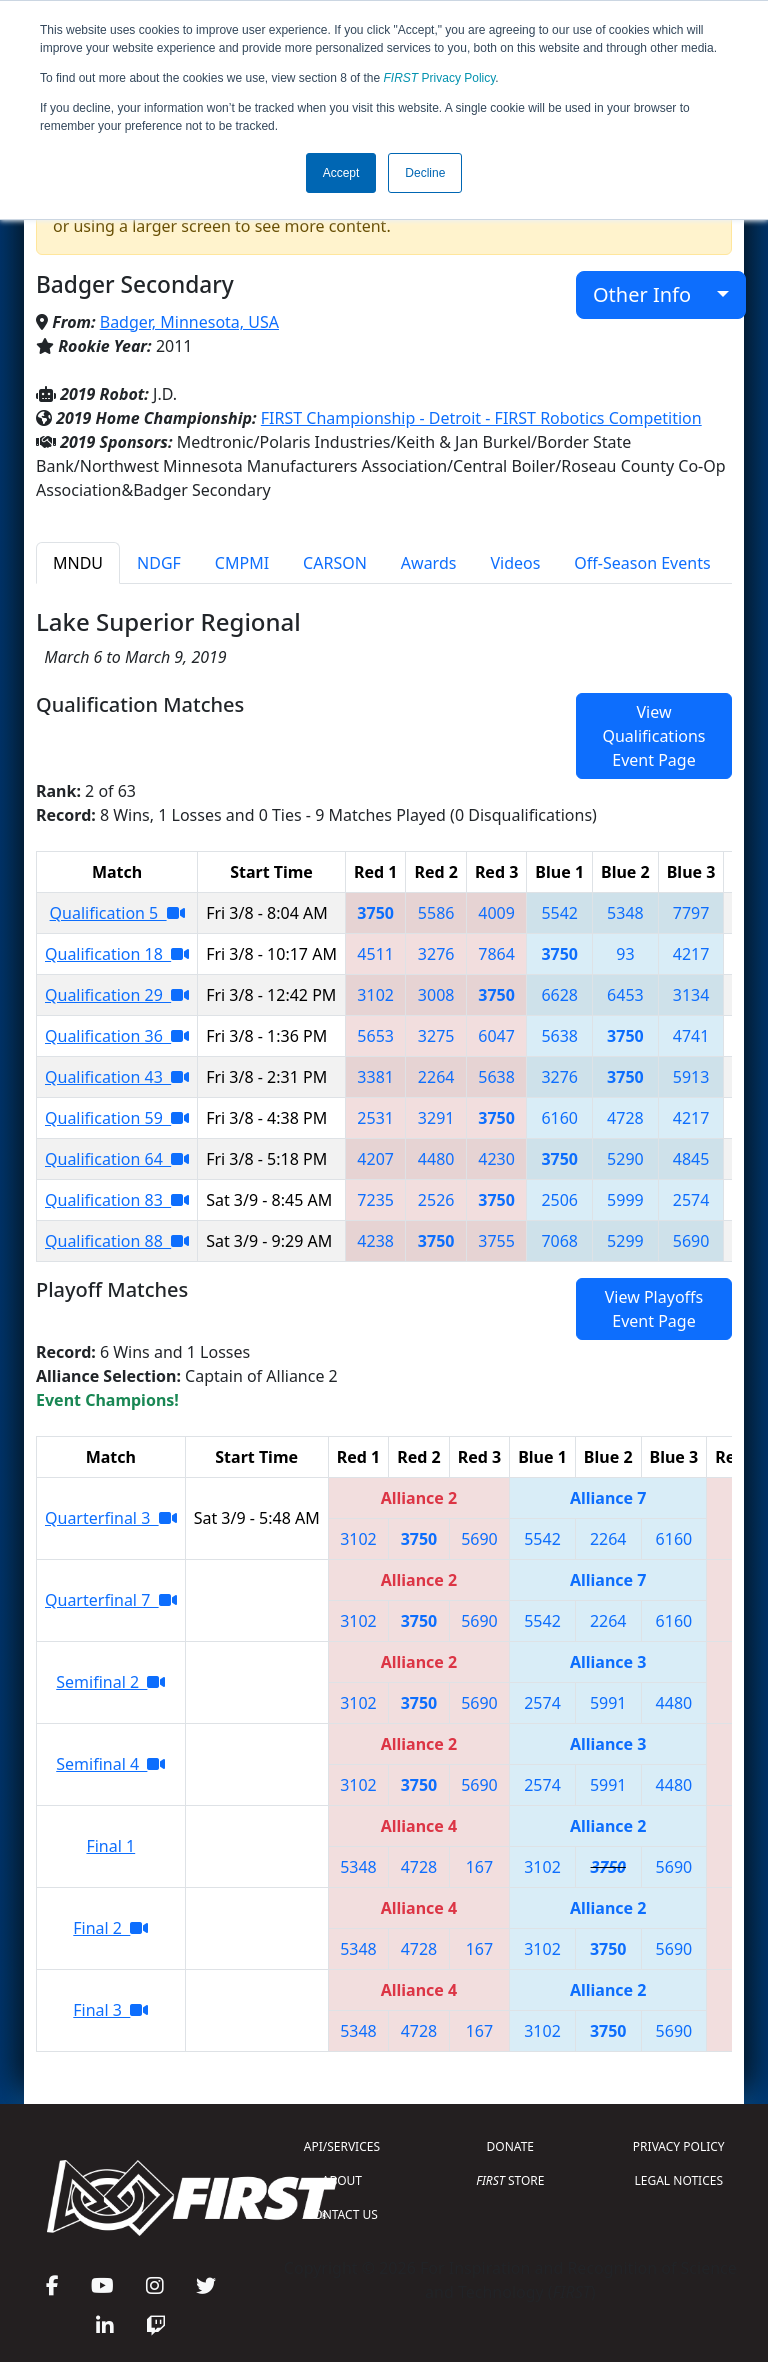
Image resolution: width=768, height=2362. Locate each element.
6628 (559, 995)
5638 (559, 1036)
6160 (559, 1118)
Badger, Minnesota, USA (189, 322)
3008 (436, 995)
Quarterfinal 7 (111, 1600)
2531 (375, 1118)
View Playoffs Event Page (654, 1309)
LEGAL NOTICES (679, 2180)
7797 (691, 913)
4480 (436, 1159)
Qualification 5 (117, 913)
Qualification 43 (117, 1077)
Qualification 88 (117, 1241)
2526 (436, 1200)
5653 (375, 1036)
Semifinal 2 (110, 1682)
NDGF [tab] (159, 563)
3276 (436, 954)
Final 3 (110, 2010)
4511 (375, 954)
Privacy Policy (440, 78)
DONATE (510, 2146)
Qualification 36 (117, 1036)
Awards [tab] (429, 563)
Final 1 (110, 1846)
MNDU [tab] (78, 563)
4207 (375, 1159)
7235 (375, 1200)
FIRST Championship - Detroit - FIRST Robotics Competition (481, 418)
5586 (436, 913)
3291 (436, 1118)
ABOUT (342, 2180)
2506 (559, 1200)
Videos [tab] (515, 563)
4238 (375, 1241)
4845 (691, 1159)
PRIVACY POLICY (679, 2146)
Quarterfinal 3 (111, 1518)
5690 (691, 1241)
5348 (625, 913)
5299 (625, 1241)
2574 (691, 1200)
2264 (436, 1077)
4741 (691, 1036)
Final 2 (110, 1928)
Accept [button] (341, 173)
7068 (559, 1241)
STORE (510, 2180)
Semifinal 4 (110, 1764)
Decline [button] (425, 173)
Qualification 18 (117, 954)
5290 (625, 1159)
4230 (496, 1159)
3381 (375, 1077)
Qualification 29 (117, 995)
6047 (496, 1036)
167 (479, 1867)
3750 (375, 913)
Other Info (652, 294)
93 (625, 954)
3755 (496, 1241)
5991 (608, 1703)
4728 (625, 1118)
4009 (496, 913)
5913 (691, 1077)
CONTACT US (342, 2214)
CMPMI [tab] (242, 563)
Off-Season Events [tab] (642, 563)
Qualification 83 (117, 1200)
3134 (691, 995)
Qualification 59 (117, 1118)
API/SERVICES (342, 2146)
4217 (691, 954)
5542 (559, 913)
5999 (625, 1200)
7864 (496, 954)
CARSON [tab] (335, 563)
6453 (625, 995)
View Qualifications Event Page (653, 736)
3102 (375, 995)
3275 (436, 1036)
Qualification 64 (117, 1159)
